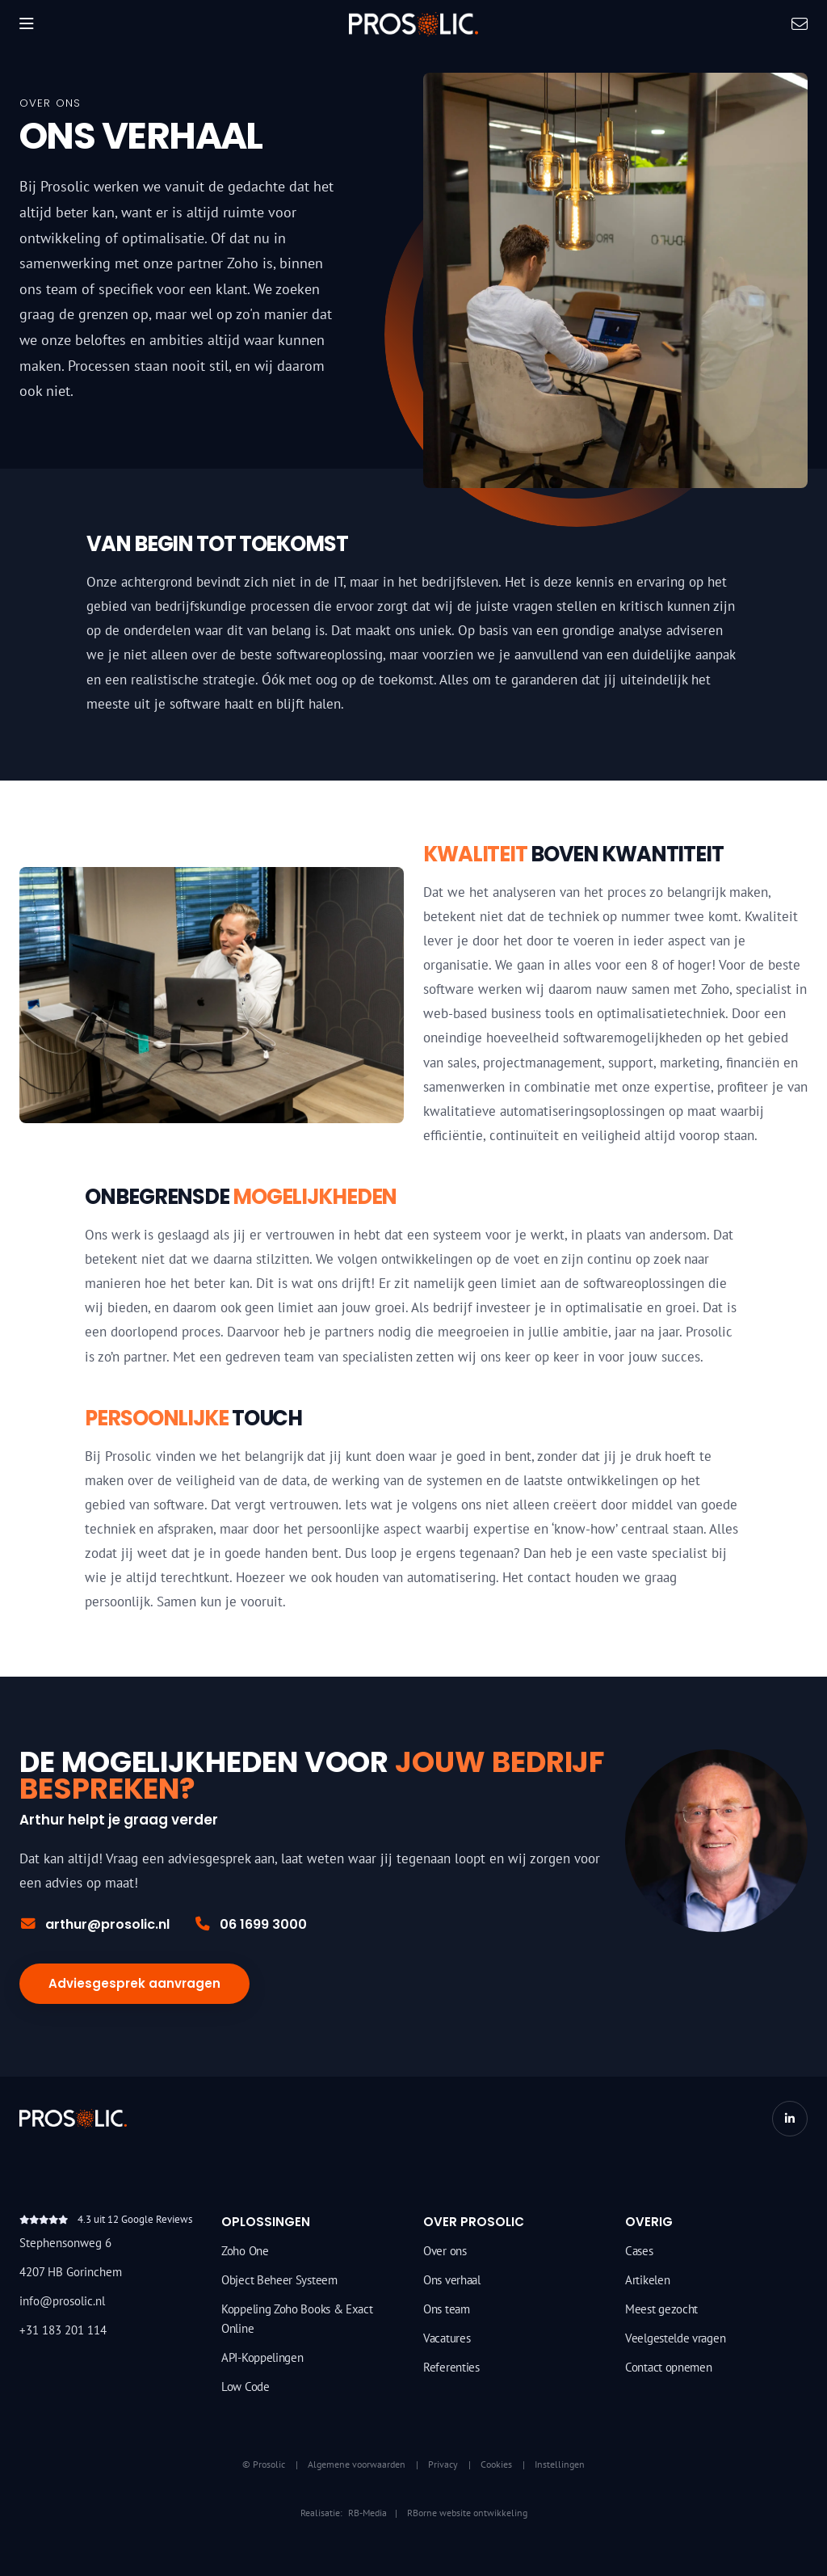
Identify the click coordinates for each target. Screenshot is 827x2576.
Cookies (496, 2464)
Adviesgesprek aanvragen (134, 1983)
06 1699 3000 (250, 1924)
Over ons (445, 2250)
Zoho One (245, 2250)
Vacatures (446, 2338)
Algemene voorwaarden (356, 2464)
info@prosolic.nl (62, 2301)
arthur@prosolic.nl (94, 1924)
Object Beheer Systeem (279, 2280)
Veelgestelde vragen (675, 2338)
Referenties (451, 2367)
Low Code (245, 2386)
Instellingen (560, 2464)
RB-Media (367, 2513)
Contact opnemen (668, 2367)
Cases (639, 2250)
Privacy (443, 2464)
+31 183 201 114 (63, 2330)
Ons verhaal (452, 2280)
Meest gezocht (661, 2309)
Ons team (446, 2309)
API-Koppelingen (262, 2357)
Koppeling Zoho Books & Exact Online (297, 2318)
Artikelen (647, 2280)
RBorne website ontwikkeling (467, 2513)
